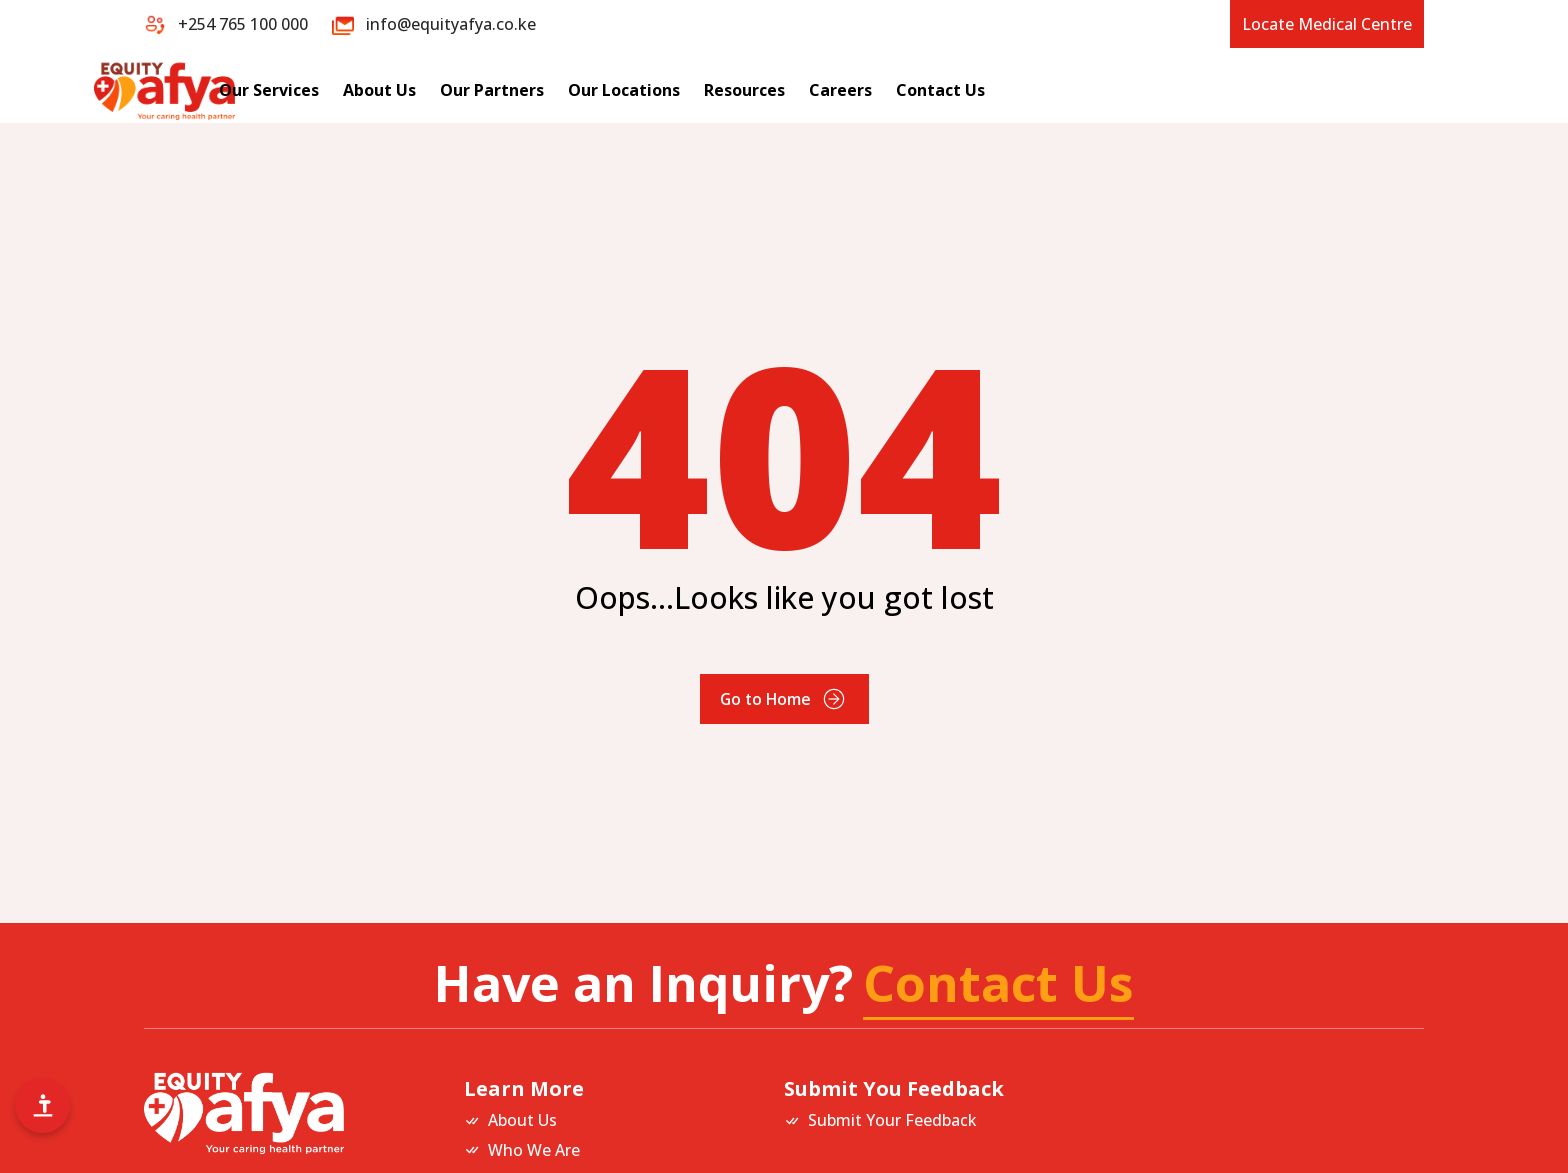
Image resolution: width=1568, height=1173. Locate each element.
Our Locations (833, 90)
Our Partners (701, 90)
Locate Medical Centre (1327, 24)
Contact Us (1149, 90)
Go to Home (784, 699)
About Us (588, 90)
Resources (953, 90)
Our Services (478, 90)
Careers (1049, 90)
